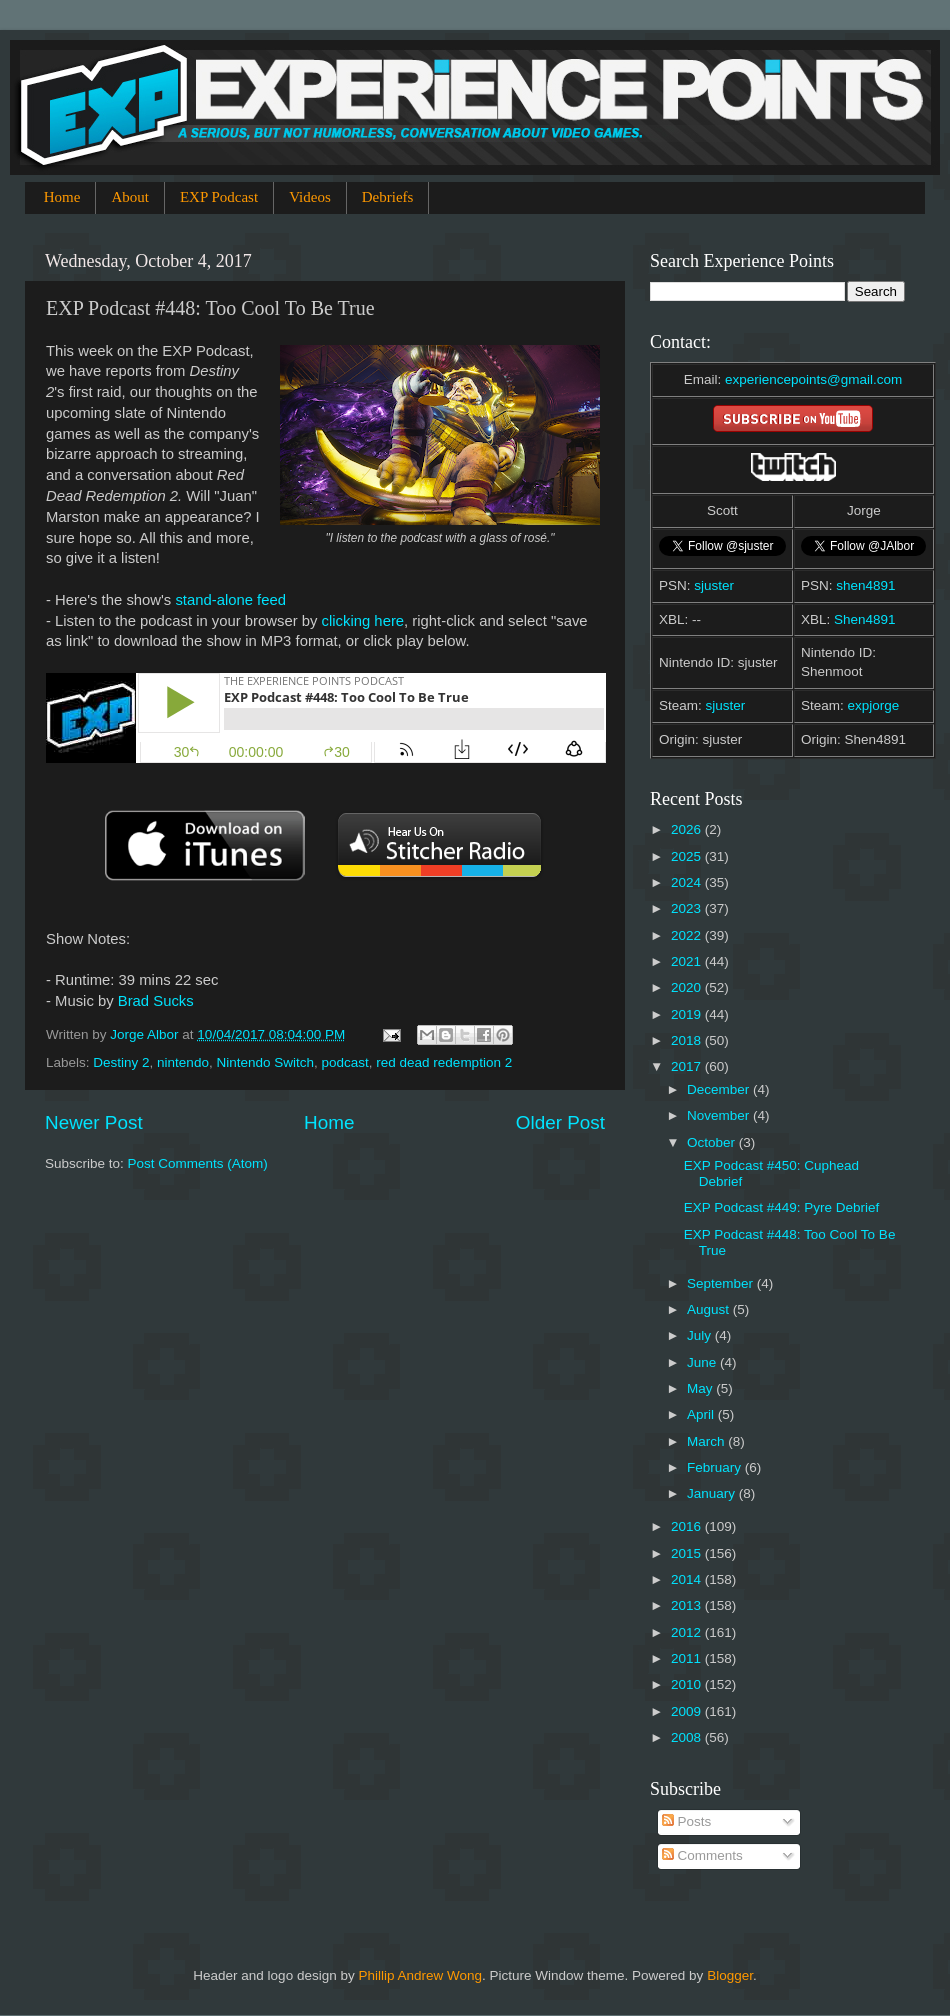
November (720, 1115)
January (713, 1493)
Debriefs (388, 197)
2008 (688, 1737)
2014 (688, 1579)
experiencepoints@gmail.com (813, 379)
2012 (688, 1632)
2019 (688, 1014)
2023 (688, 908)
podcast (345, 1062)
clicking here (363, 621)
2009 (688, 1711)
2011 (688, 1658)
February (716, 1467)
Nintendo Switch (265, 1062)
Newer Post (94, 1122)
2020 (688, 987)
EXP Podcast (219, 197)
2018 (688, 1040)
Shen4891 (865, 619)
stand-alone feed (230, 600)
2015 (688, 1553)
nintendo (183, 1062)
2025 (688, 856)
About (130, 197)
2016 (688, 1526)
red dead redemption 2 (444, 1062)
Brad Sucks (156, 1001)
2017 (688, 1066)
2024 (688, 882)
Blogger (730, 1975)
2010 (688, 1684)
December (720, 1089)
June (703, 1362)
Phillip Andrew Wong (420, 1975)
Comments (702, 1855)
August (710, 1309)
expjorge (874, 705)
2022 (688, 935)
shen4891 (865, 585)
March (707, 1441)
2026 (688, 829)
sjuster (714, 585)
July (701, 1335)
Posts (687, 1821)
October (713, 1142)
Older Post (560, 1122)
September (722, 1283)
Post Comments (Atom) (198, 1163)
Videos (310, 197)
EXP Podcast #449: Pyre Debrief (782, 1207)
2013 (688, 1605)
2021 (688, 961)
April (702, 1414)
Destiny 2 (121, 1062)
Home (62, 197)
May (701, 1388)
